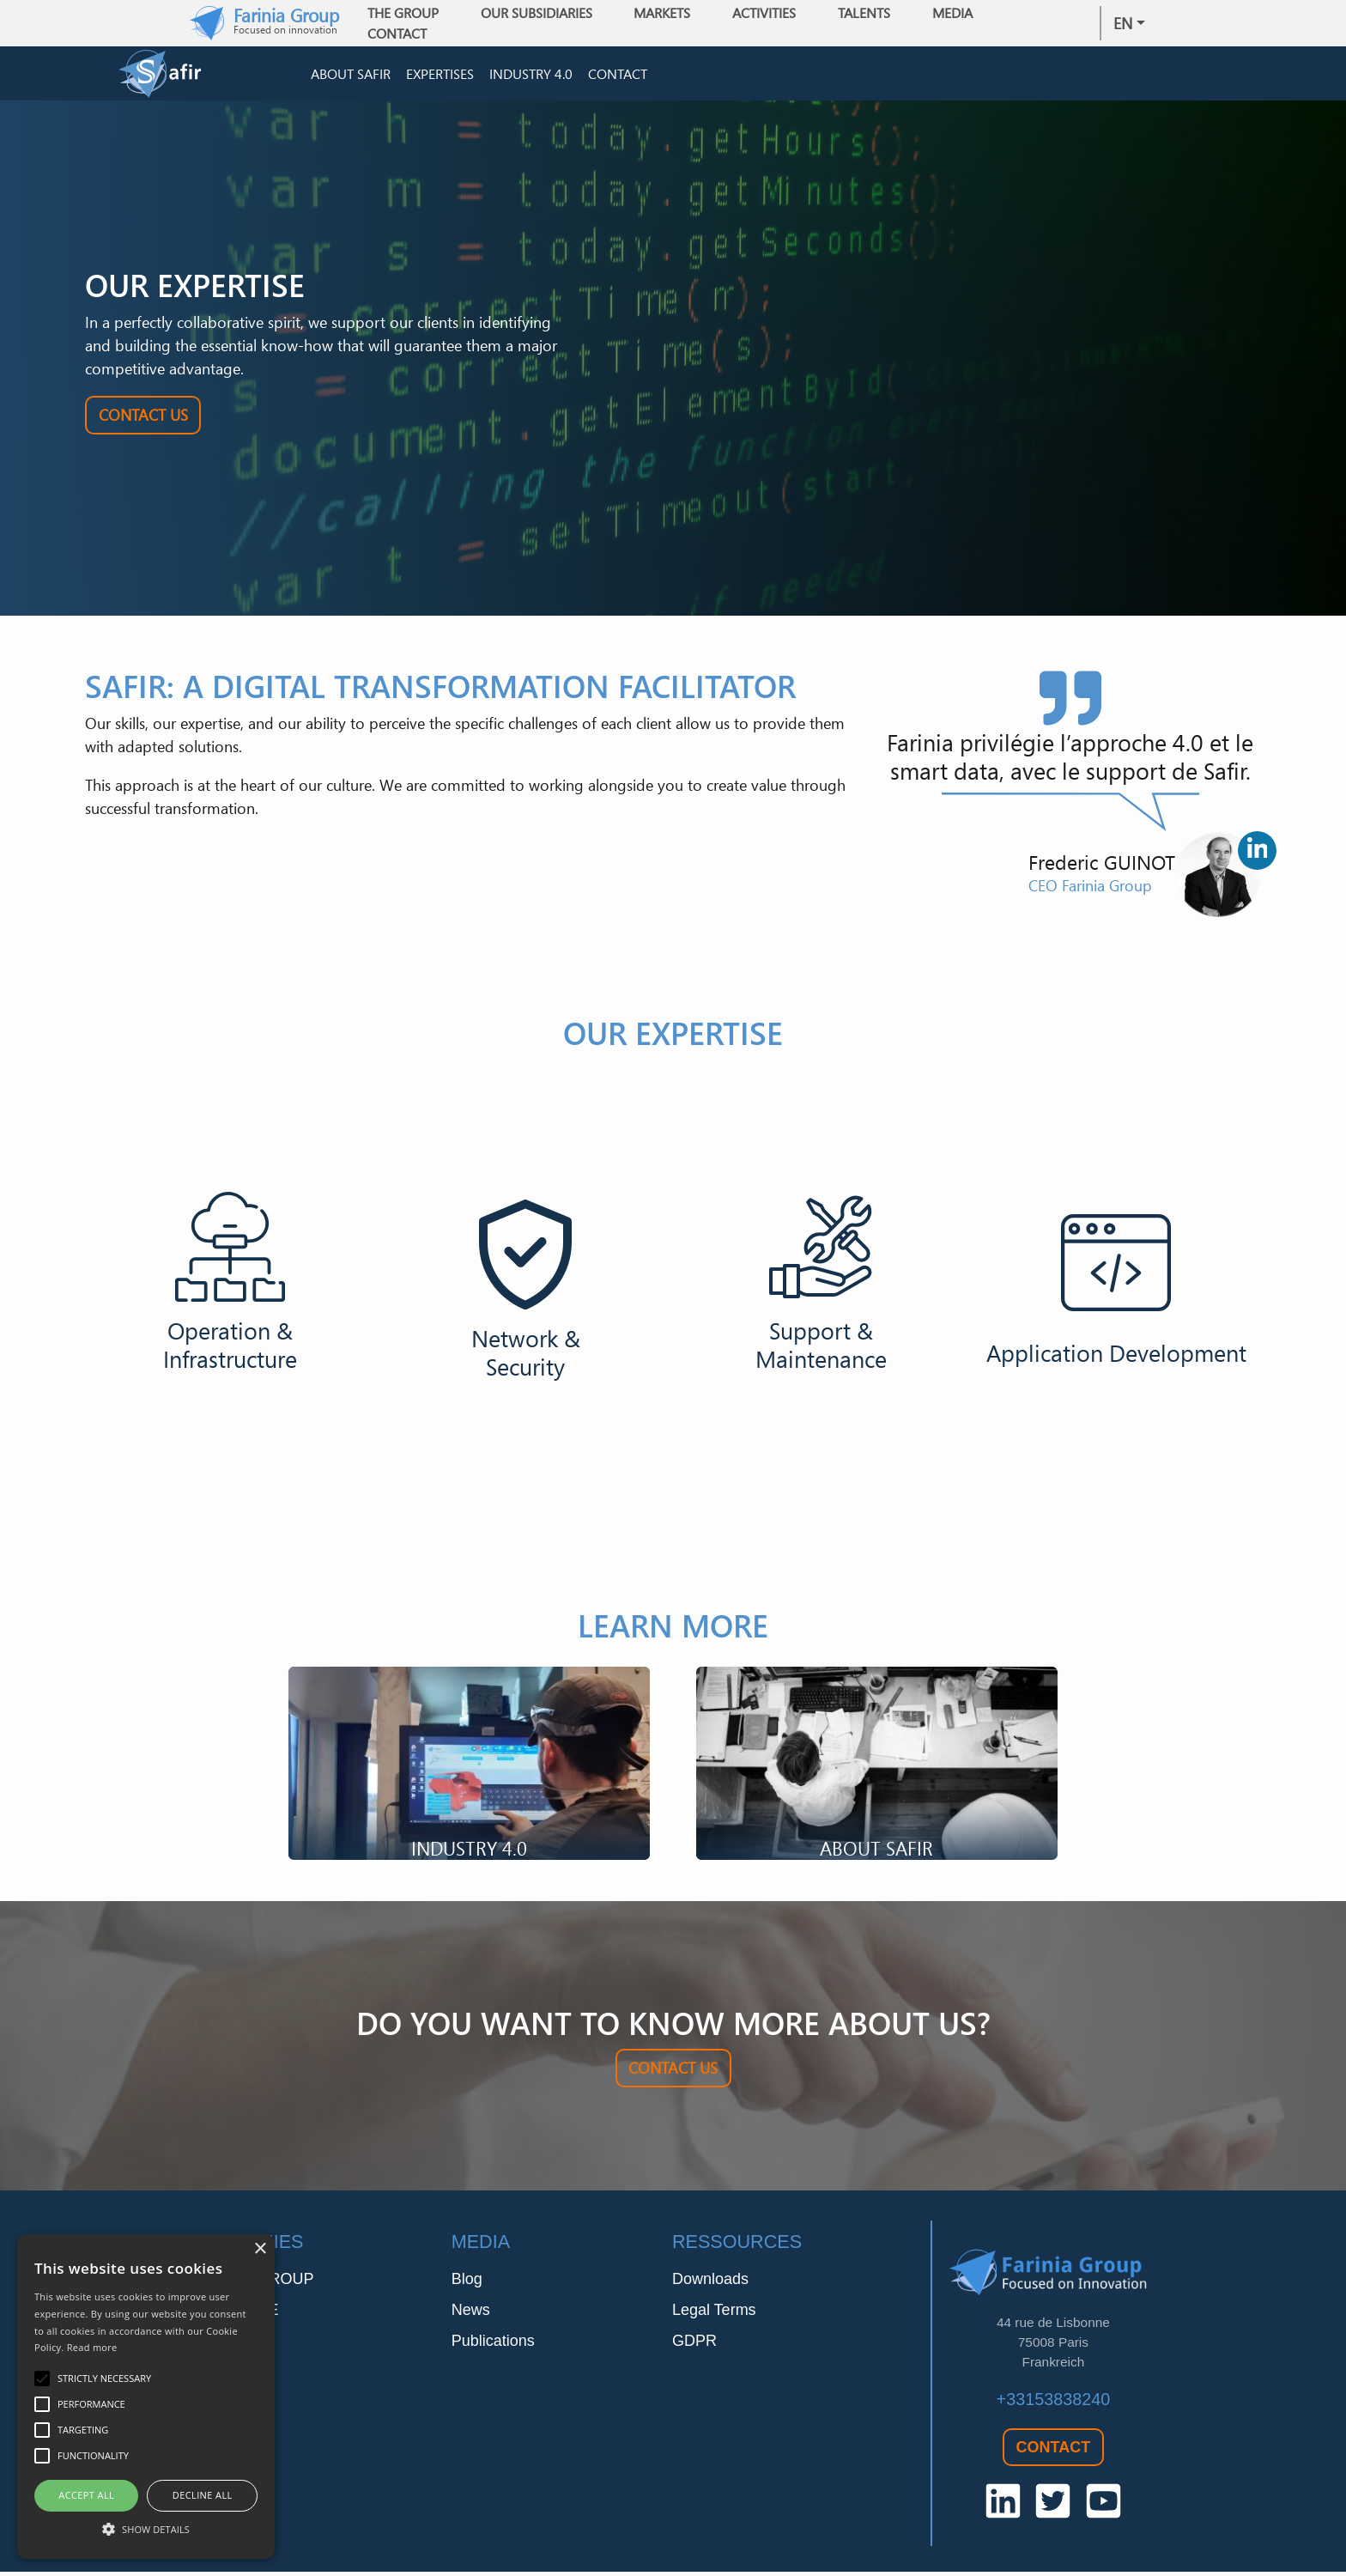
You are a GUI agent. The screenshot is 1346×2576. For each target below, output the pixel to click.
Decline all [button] (203, 2494)
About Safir (351, 75)
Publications (493, 2344)
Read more (92, 2347)
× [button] (259, 2249)
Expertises (440, 75)
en (1122, 23)
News (471, 2313)
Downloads (710, 2282)
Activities (770, 12)
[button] (146, 2528)
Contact (403, 33)
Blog (467, 2282)
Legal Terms (714, 2313)
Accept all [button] (86, 2494)
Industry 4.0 (531, 75)
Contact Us (143, 419)
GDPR (694, 2344)
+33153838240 (1054, 2403)
